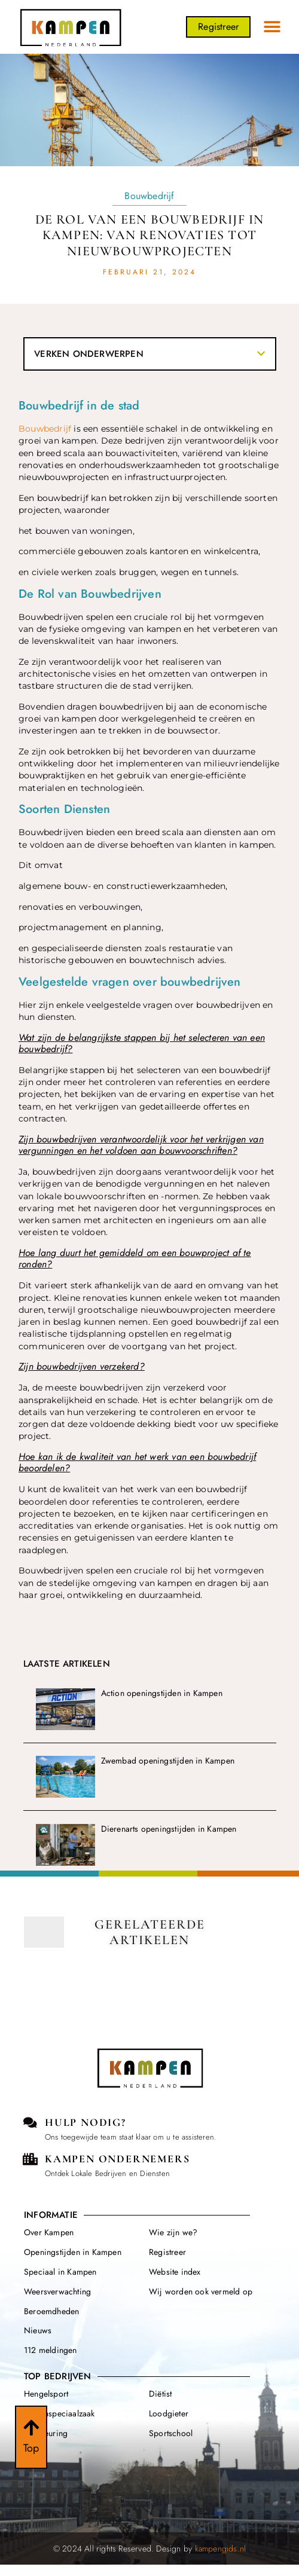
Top (31, 2451)
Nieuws (37, 2330)
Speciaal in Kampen (60, 2272)
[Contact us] (30, 2123)
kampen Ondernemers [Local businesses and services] (117, 2158)
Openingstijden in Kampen (72, 2252)
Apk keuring (46, 2433)
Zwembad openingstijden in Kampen (167, 1761)
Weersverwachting (57, 2291)
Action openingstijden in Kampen (161, 1693)
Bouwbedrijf (149, 196)
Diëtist (160, 2394)
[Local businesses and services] (30, 2159)
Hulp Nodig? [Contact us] (85, 2122)
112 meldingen (50, 2350)
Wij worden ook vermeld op (200, 2291)
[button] (272, 27)
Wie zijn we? (173, 2232)
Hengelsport (46, 2394)
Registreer (167, 2252)
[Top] (31, 2431)
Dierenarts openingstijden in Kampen (169, 1829)
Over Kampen (49, 2232)
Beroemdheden (51, 2311)
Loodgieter (168, 2413)
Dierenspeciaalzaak (59, 2413)
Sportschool (171, 2433)
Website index (175, 2272)
